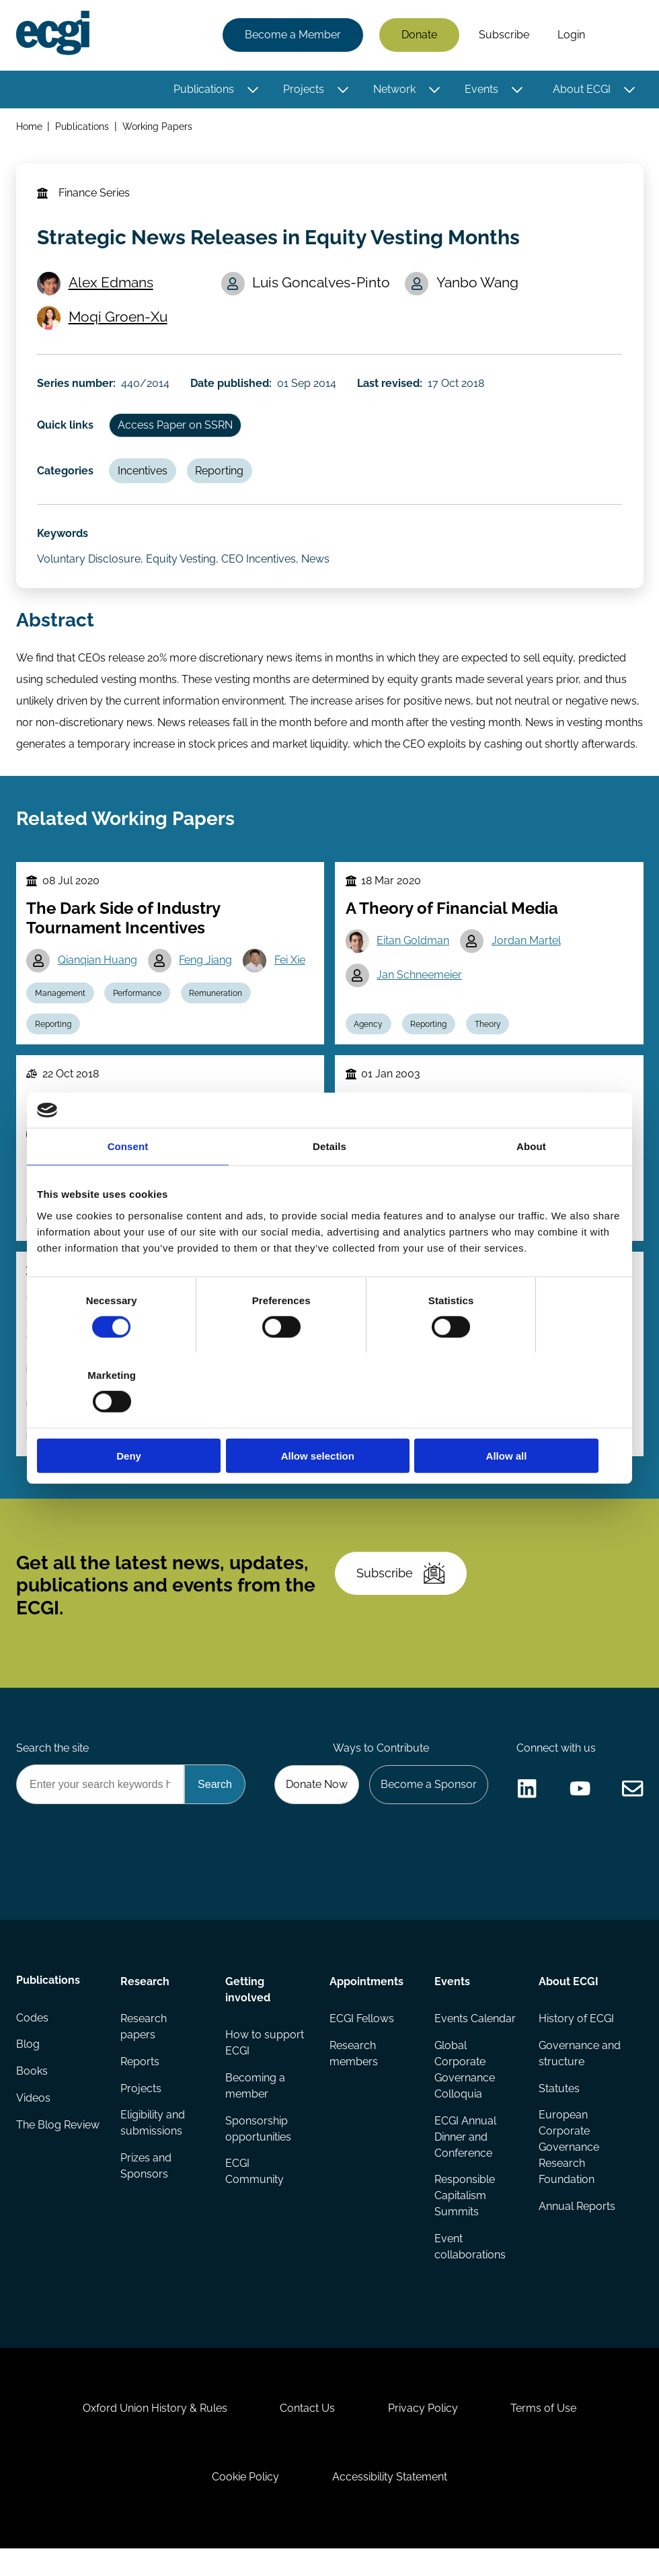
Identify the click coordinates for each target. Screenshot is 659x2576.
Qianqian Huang (98, 969)
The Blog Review (38, 2155)
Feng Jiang (206, 969)
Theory (489, 1034)
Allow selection (329, 1418)
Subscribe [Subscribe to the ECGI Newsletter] (401, 1589)
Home (29, 127)
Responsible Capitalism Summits (464, 2217)
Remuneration (217, 1002)
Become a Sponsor (428, 1802)
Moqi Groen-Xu (118, 319)
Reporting (221, 475)
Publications (203, 89)
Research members (354, 2075)
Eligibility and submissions (152, 2145)
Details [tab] (329, 1184)
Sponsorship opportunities (258, 2150)
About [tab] (531, 1184)
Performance (138, 1002)
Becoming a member (255, 2107)
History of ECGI (576, 2040)
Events (481, 89)
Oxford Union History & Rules (153, 2433)
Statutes (559, 2110)
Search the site (52, 1766)
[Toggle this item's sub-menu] (252, 89)
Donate (418, 35)
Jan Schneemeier (420, 984)
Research (144, 2002)
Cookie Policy (245, 2503)
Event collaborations (469, 2268)
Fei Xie (291, 969)
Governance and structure (580, 2075)
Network (394, 89)
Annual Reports (577, 2228)
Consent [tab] (128, 1184)
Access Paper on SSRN (176, 429)
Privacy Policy (424, 2433)
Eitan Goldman (413, 950)
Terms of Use (545, 2433)
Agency (368, 1034)
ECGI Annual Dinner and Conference (465, 2158)
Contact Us (307, 2433)
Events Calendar (474, 2040)
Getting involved (247, 2010)
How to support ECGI (264, 2064)
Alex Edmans (111, 285)
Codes (32, 2040)
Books (32, 2093)
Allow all (526, 1418)
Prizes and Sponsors (145, 2188)
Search (620, 35)
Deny (132, 1418)
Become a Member (292, 35)
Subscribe (503, 35)
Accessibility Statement (390, 2503)
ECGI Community (254, 2193)
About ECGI (581, 89)
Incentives (144, 475)
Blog (28, 2067)
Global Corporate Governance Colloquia (464, 2091)
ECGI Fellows (362, 2040)
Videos (33, 2120)
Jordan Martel (526, 950)
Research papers (143, 2048)
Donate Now (315, 1802)
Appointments (366, 2002)
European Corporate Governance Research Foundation (569, 2169)
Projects (302, 89)
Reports (139, 2083)
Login (570, 35)
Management (61, 1002)
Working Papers (158, 127)
